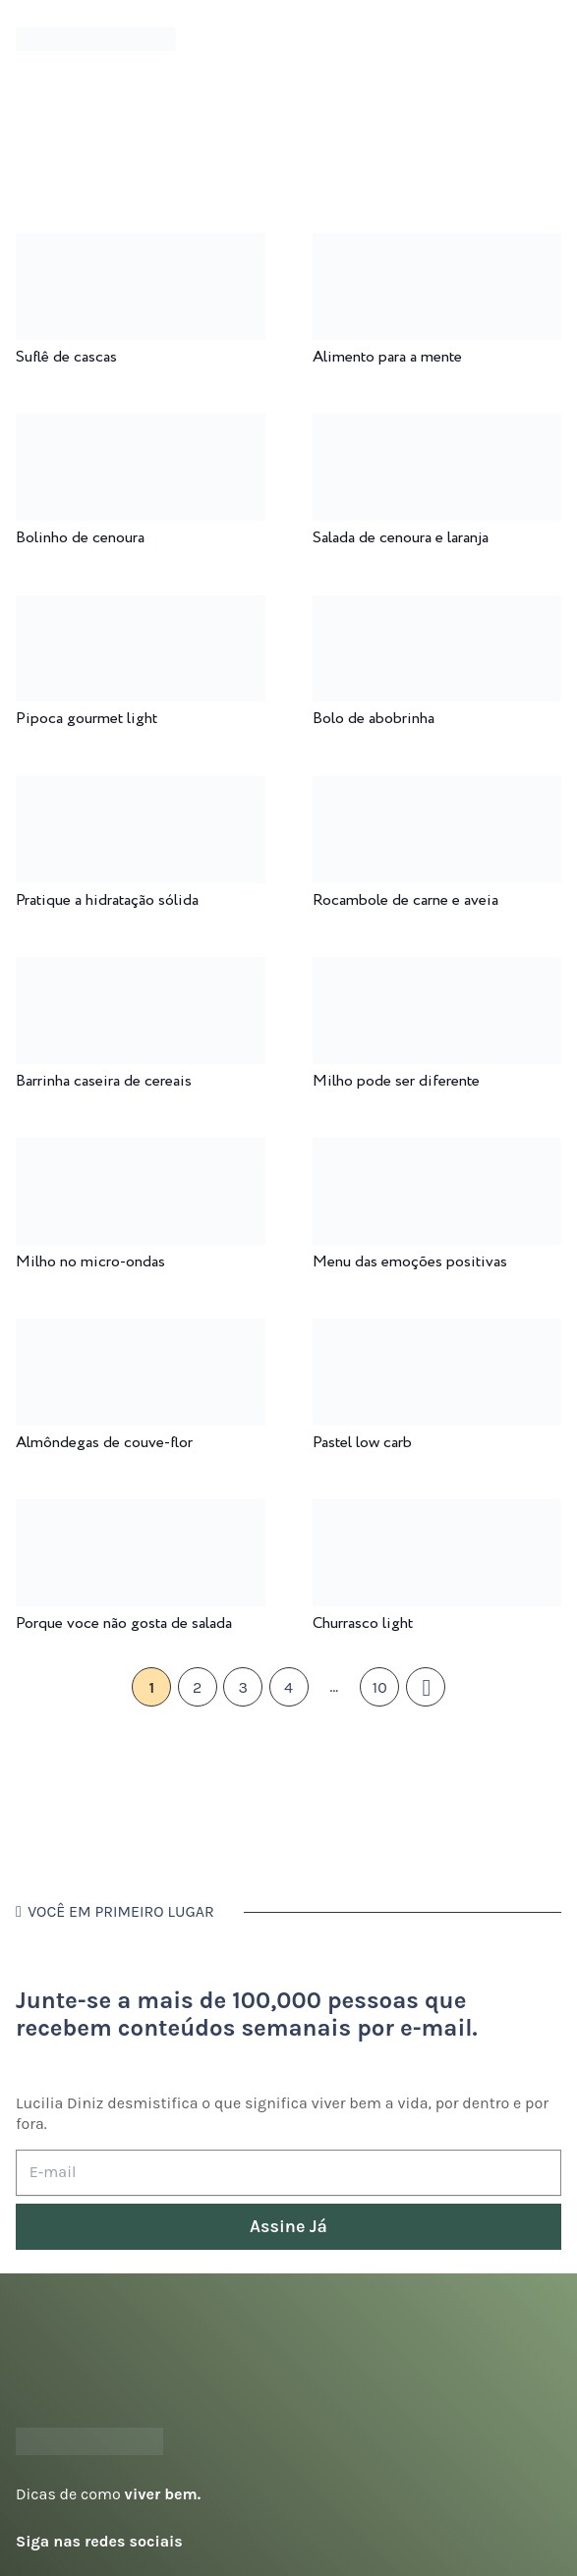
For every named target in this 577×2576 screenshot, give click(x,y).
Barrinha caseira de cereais (104, 1081)
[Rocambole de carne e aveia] (437, 789)
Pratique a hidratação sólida (107, 900)
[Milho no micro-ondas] (140, 1151)
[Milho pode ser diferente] (437, 970)
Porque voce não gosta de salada (124, 1623)
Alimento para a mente (387, 357)
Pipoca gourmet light (86, 718)
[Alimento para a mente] (437, 246)
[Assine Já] (288, 2227)
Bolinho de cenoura (80, 538)
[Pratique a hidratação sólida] (140, 789)
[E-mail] (288, 2173)
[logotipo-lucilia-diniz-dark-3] (96, 40)
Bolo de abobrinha (373, 718)
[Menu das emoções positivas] (437, 1151)
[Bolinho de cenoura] (140, 427)
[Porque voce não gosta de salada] (140, 1512)
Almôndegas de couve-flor (104, 1442)
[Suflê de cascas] (140, 246)
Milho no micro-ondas (90, 1262)
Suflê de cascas (66, 357)
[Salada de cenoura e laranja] (437, 427)
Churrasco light (363, 1623)
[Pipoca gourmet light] (140, 608)
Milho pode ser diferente (396, 1081)
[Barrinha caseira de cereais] (140, 970)
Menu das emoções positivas (410, 1262)
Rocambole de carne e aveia (405, 900)
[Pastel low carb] (437, 1331)
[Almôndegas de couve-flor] (140, 1331)
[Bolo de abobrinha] (437, 608)
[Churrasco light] (437, 1512)
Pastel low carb (362, 1442)
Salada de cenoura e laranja (401, 538)
